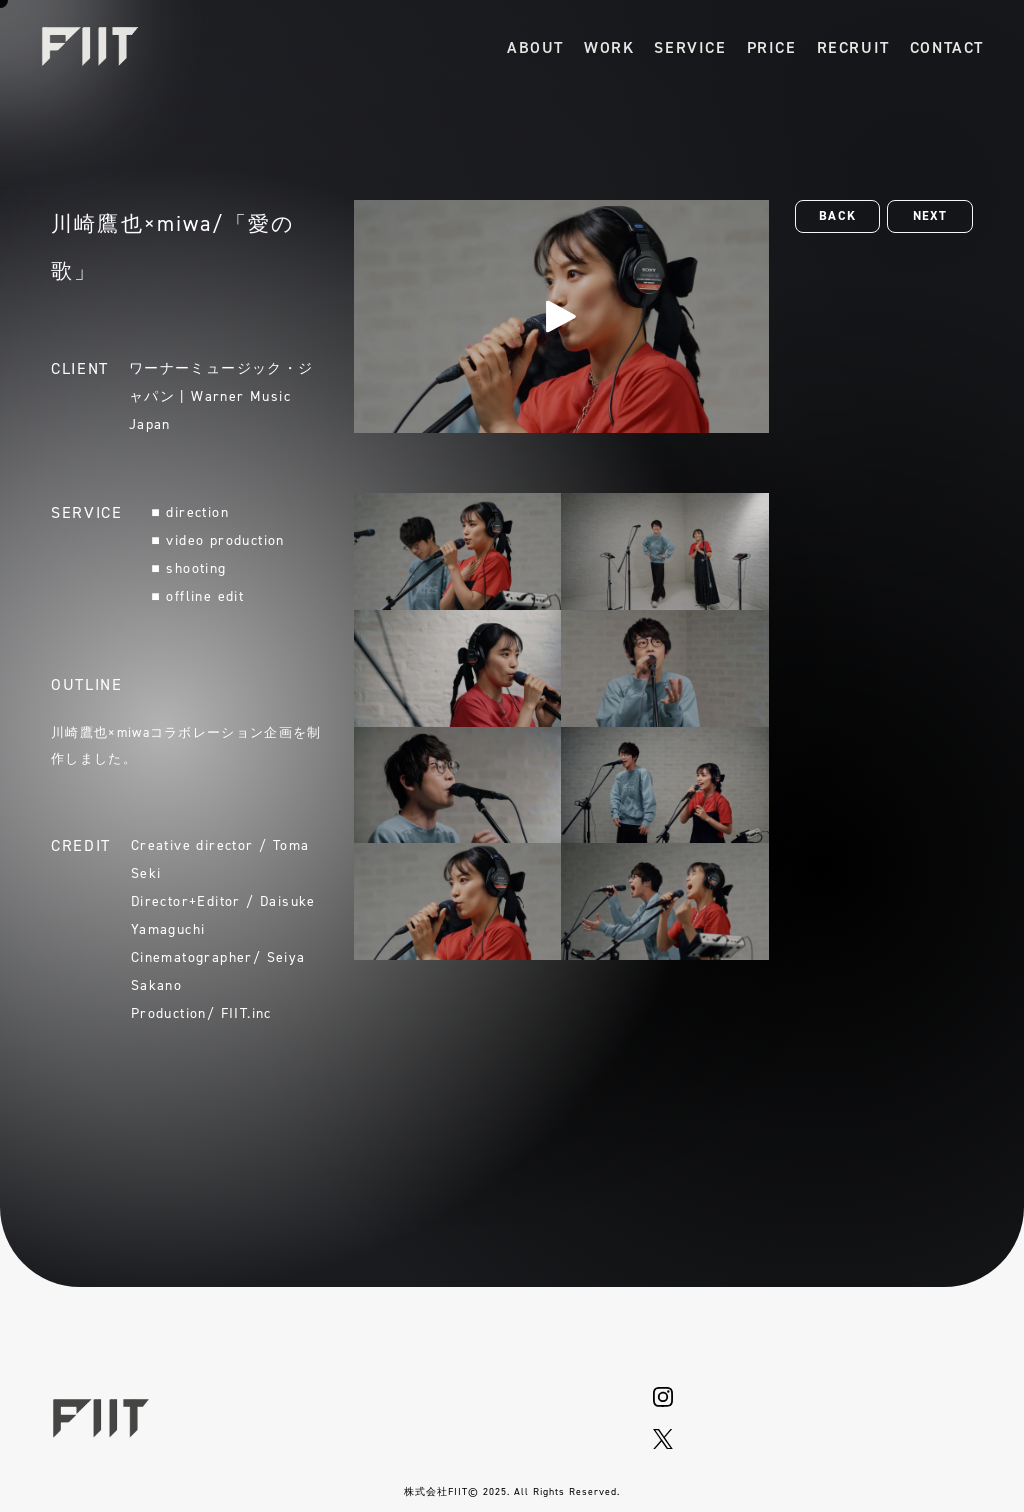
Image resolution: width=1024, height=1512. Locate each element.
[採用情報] (853, 47)
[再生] (561, 316)
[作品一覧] (609, 47)
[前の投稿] (837, 216)
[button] (837, 216)
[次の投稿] (929, 216)
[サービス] (690, 47)
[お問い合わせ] (947, 47)
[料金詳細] (772, 47)
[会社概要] (535, 47)
